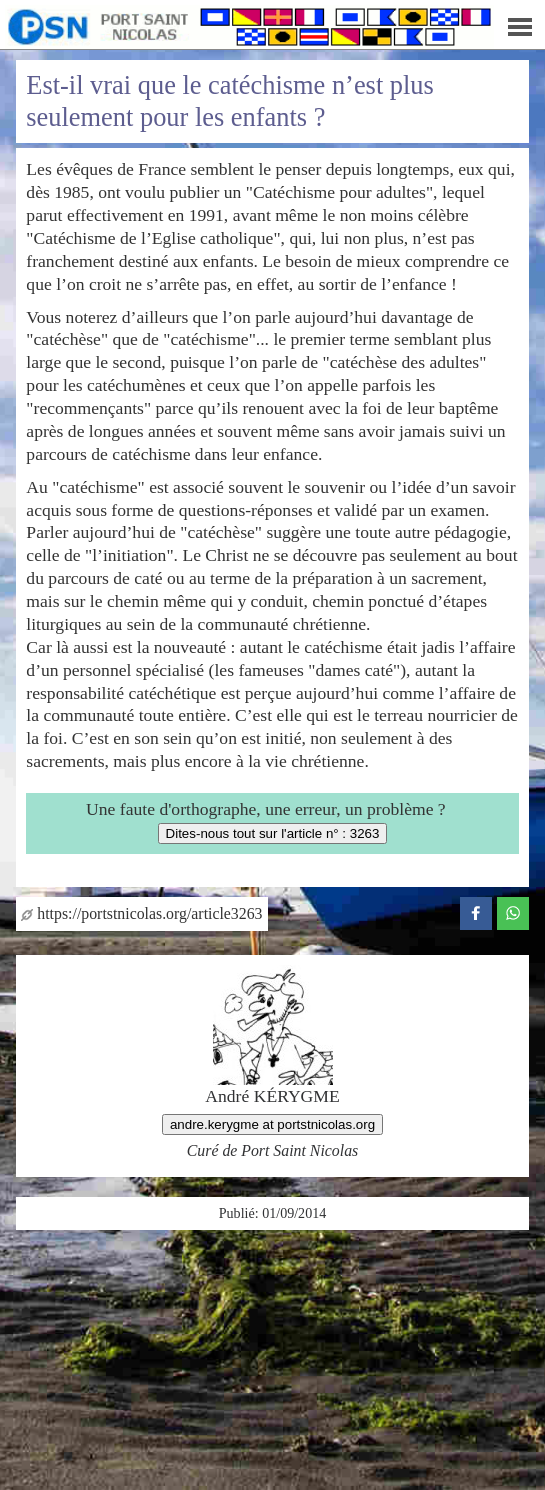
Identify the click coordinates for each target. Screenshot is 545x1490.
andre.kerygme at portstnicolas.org (272, 1124)
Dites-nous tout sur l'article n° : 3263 (273, 833)
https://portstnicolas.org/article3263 (141, 913)
